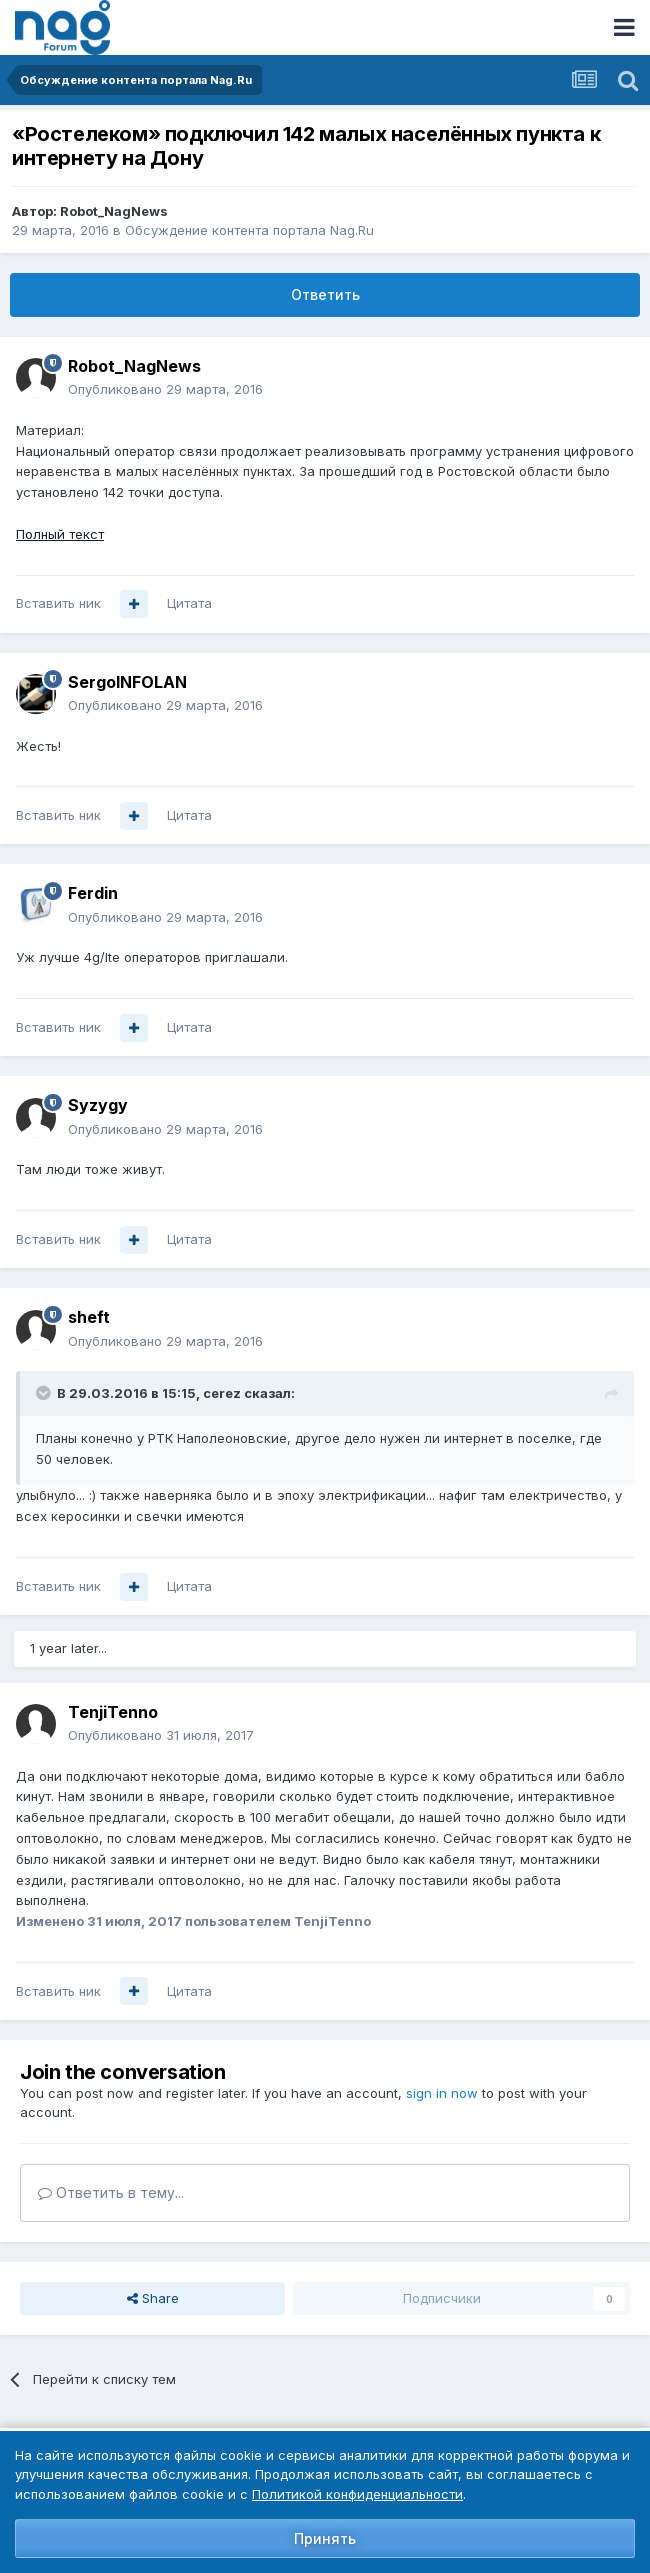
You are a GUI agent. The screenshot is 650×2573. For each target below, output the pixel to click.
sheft (89, 1317)
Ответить (325, 294)
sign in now (442, 2093)
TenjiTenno (113, 1712)
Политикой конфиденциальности (357, 2494)
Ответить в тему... (111, 2192)
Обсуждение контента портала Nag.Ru (249, 230)
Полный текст (60, 534)
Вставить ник (58, 603)
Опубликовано (165, 389)
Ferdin (93, 893)
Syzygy (98, 1105)
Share (153, 2298)
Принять (325, 2538)
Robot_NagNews (114, 211)
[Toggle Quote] (45, 1393)
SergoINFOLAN (127, 682)
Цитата (189, 603)
